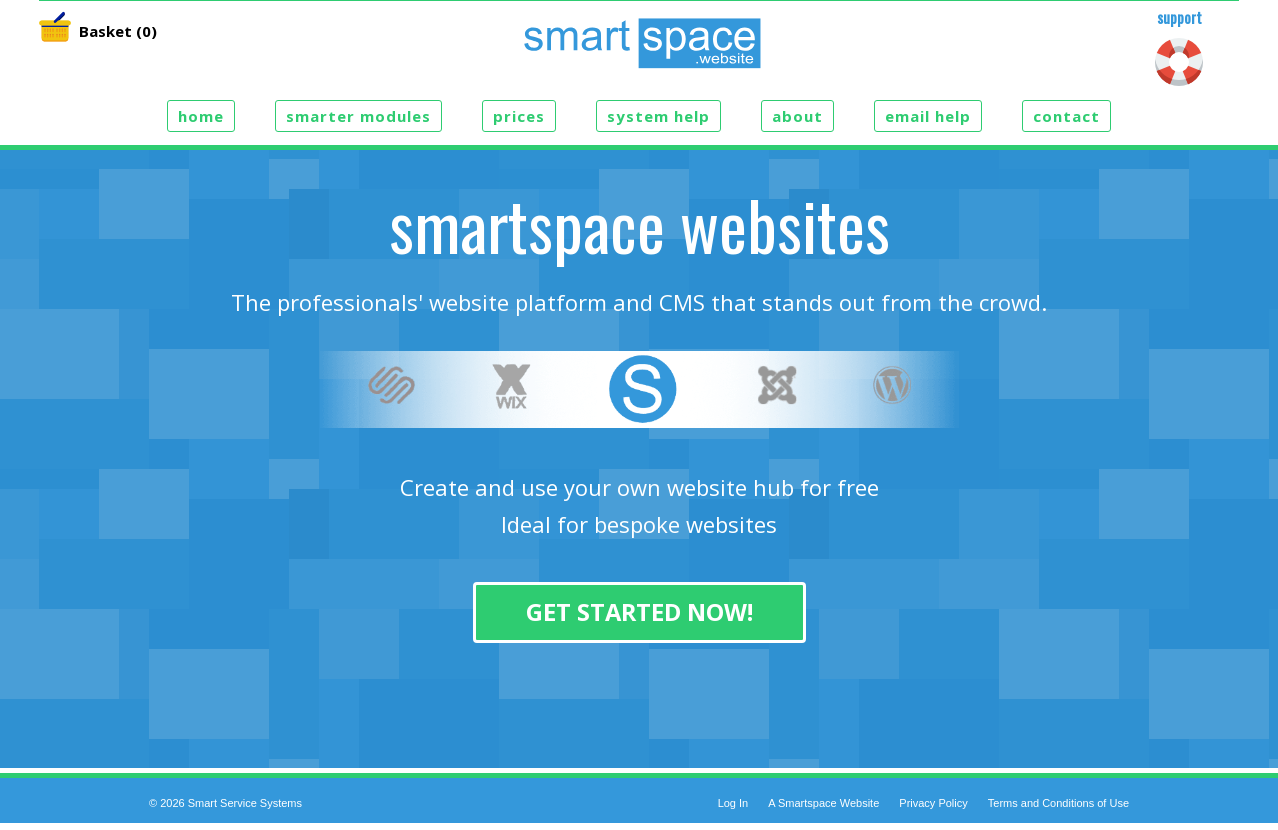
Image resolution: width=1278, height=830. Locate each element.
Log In (733, 803)
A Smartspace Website (823, 803)
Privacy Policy (933, 803)
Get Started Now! (639, 612)
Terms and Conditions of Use (1058, 803)
